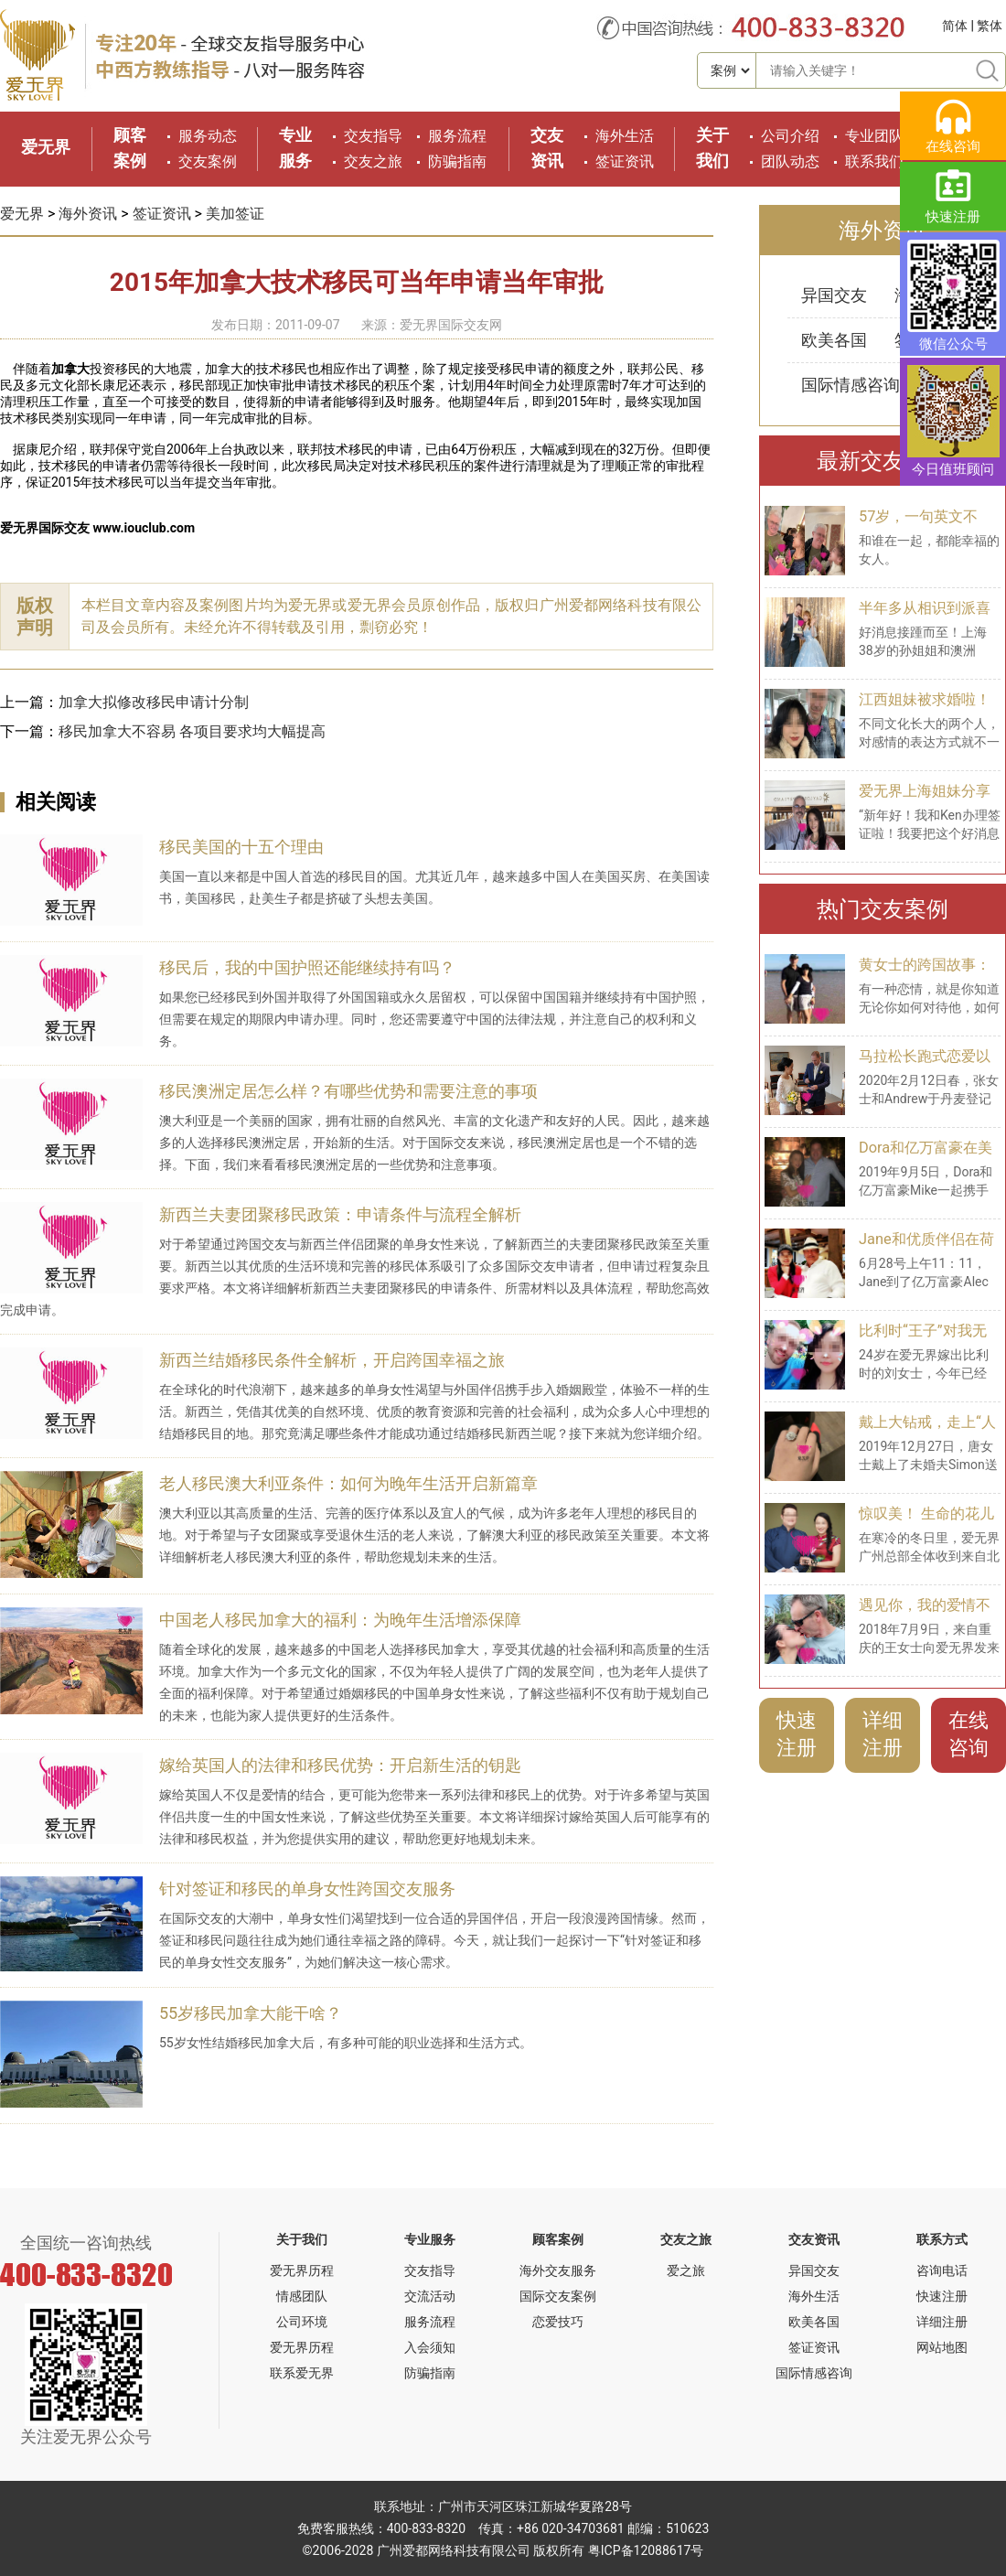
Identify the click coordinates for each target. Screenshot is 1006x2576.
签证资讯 (624, 161)
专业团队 (874, 136)
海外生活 (624, 136)
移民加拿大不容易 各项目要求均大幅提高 (192, 731)
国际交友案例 (557, 2296)
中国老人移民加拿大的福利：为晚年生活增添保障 (340, 1619)
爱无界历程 (302, 2270)
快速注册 (796, 1734)
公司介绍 (790, 136)
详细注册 (882, 1734)
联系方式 (942, 2239)
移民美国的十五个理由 (241, 846)
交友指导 (373, 136)
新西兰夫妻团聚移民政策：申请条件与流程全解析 (340, 1214)
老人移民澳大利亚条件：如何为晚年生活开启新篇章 (348, 1483)
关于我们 (301, 2239)
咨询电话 (942, 2270)
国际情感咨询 (850, 384)
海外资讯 (88, 213)
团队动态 (790, 161)
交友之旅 (373, 161)
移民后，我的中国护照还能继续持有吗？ (307, 967)
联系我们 (874, 161)
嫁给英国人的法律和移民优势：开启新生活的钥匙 (340, 1765)
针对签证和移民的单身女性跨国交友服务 (307, 1888)
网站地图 (942, 2347)
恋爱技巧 (557, 2321)
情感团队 (301, 2296)
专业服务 (429, 2239)
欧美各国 (834, 339)
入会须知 (429, 2347)
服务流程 (457, 136)
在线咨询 (968, 1734)
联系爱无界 (302, 2373)
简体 (955, 25)
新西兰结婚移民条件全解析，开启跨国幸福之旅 (332, 1359)
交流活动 (429, 2296)
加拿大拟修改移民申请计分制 (154, 702)
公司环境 (301, 2321)
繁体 (989, 25)
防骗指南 (457, 161)
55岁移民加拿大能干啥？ (250, 2013)
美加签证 (235, 213)
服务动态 (207, 136)
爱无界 (45, 146)
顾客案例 (557, 2239)
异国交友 (834, 295)
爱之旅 (686, 2270)
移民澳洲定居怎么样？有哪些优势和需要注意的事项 (348, 1090)
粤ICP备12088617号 (646, 2550)
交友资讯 (814, 2239)
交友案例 (207, 161)
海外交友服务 (557, 2270)
